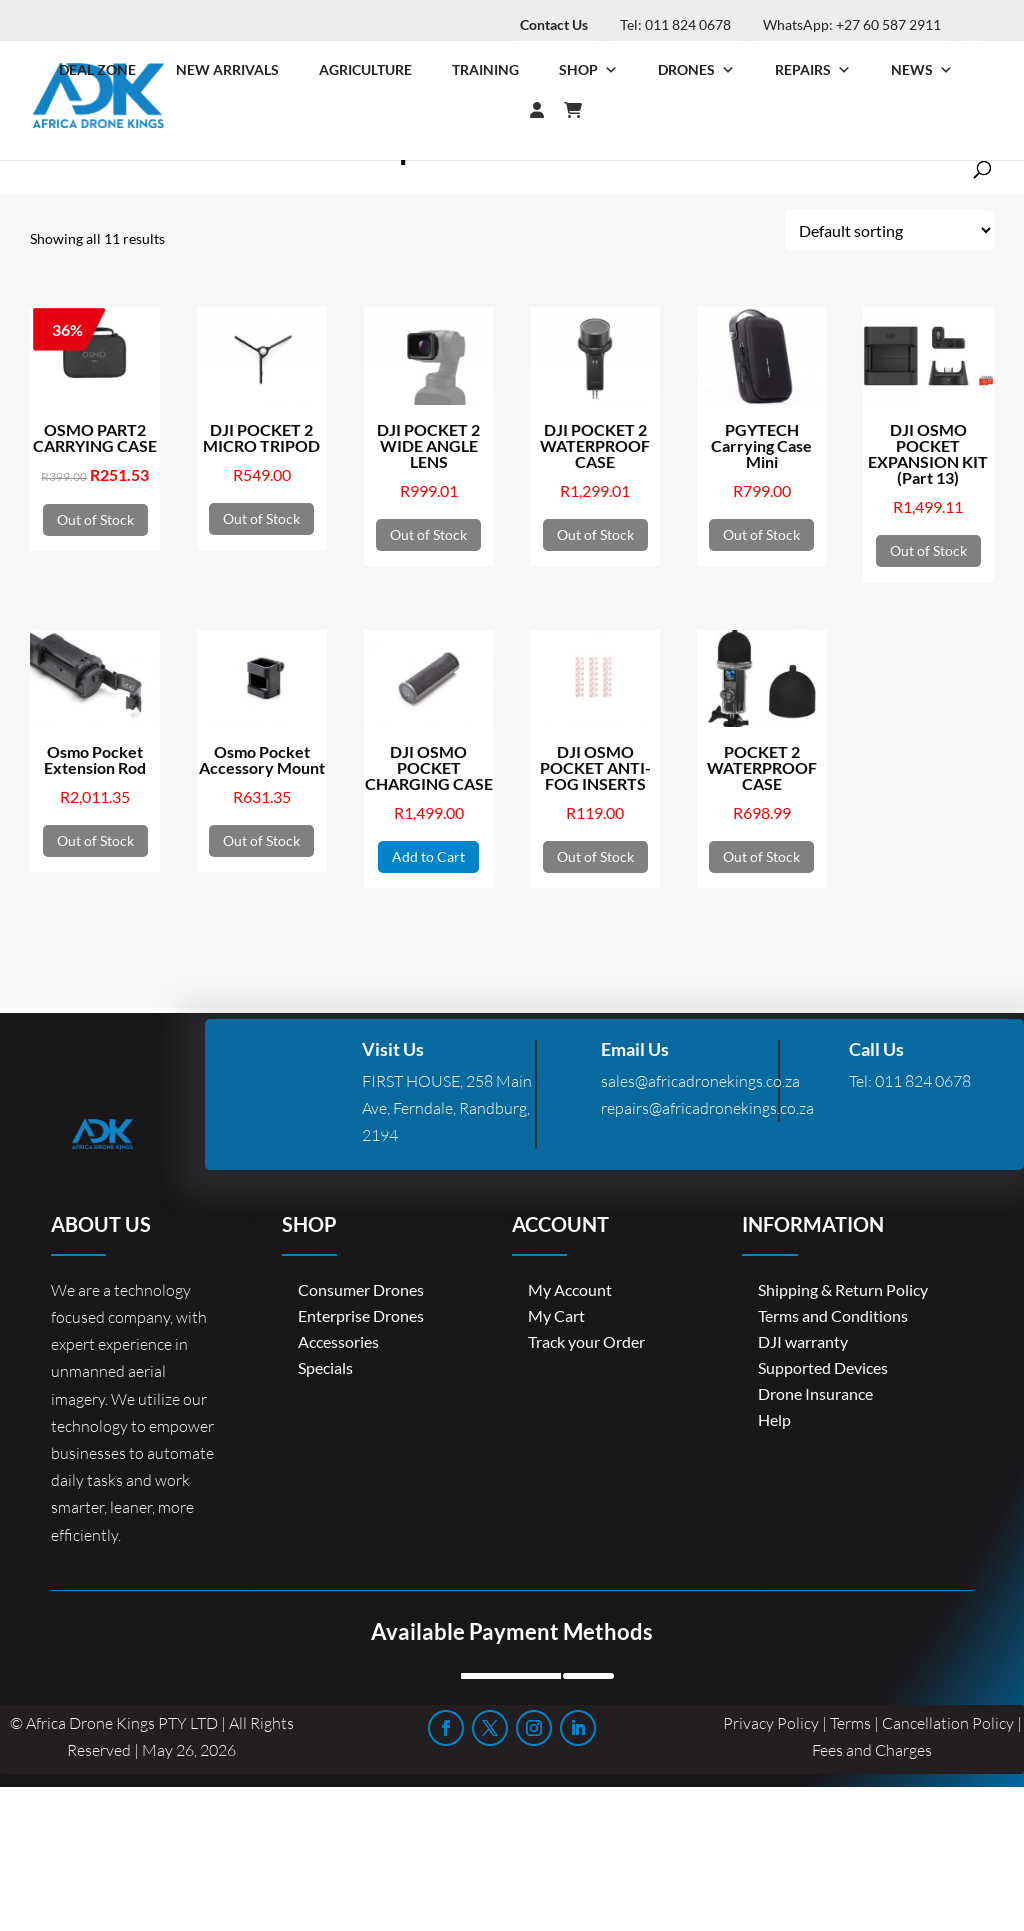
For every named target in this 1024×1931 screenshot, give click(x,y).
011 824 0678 (923, 1081)
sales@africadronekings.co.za (700, 1081)
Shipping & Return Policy (843, 1289)
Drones (696, 70)
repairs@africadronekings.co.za (707, 1108)
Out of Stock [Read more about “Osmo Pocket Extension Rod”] (95, 840)
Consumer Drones (361, 1289)
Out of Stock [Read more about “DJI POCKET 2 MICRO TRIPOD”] (261, 518)
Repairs (813, 70)
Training (485, 69)
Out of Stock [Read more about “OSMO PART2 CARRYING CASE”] (95, 519)
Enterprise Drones (361, 1315)
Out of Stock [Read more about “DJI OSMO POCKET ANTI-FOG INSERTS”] (595, 856)
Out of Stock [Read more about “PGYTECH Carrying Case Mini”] (761, 534)
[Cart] (583, 110)
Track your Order (586, 1341)
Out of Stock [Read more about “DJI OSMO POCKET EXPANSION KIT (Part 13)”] (928, 550)
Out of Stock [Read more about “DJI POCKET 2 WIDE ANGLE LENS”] (428, 534)
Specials (325, 1367)
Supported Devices (823, 1367)
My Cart (556, 1315)
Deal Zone (97, 69)
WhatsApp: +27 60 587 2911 (852, 24)
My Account (570, 1289)
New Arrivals (227, 69)
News (922, 70)
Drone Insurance (815, 1393)
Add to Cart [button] (428, 856)
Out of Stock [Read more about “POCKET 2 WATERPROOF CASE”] (761, 856)
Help (774, 1419)
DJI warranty (803, 1341)
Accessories (338, 1341)
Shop (588, 70)
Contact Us (554, 24)
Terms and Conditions (833, 1315)
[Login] (497, 110)
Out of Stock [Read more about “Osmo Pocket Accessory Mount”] (261, 840)
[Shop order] (889, 230)
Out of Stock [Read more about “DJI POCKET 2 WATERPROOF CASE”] (595, 534)
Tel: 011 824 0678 (675, 24)
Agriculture (365, 69)
